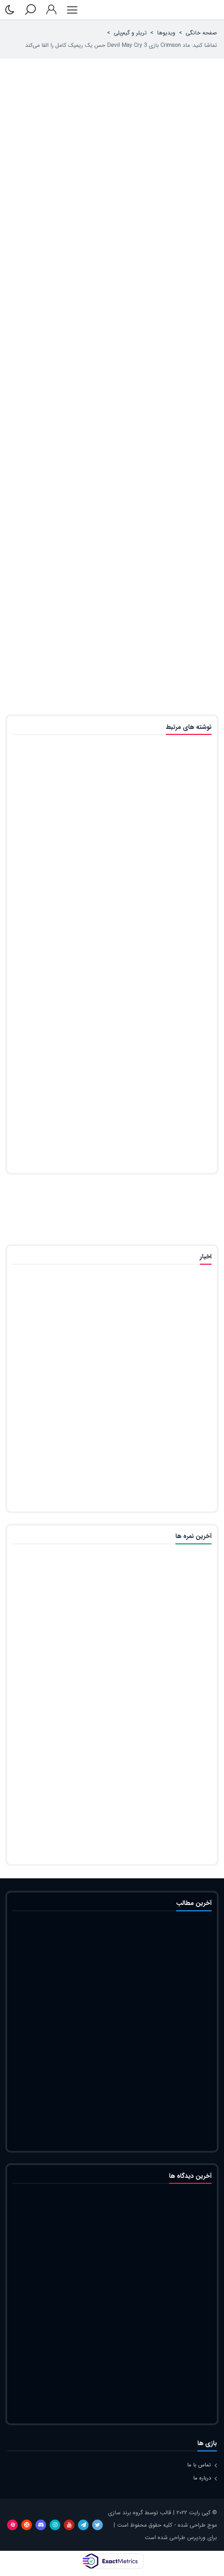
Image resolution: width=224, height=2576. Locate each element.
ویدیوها (166, 32)
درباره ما (202, 2478)
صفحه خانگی (201, 32)
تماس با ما (199, 2465)
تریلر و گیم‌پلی (130, 32)
